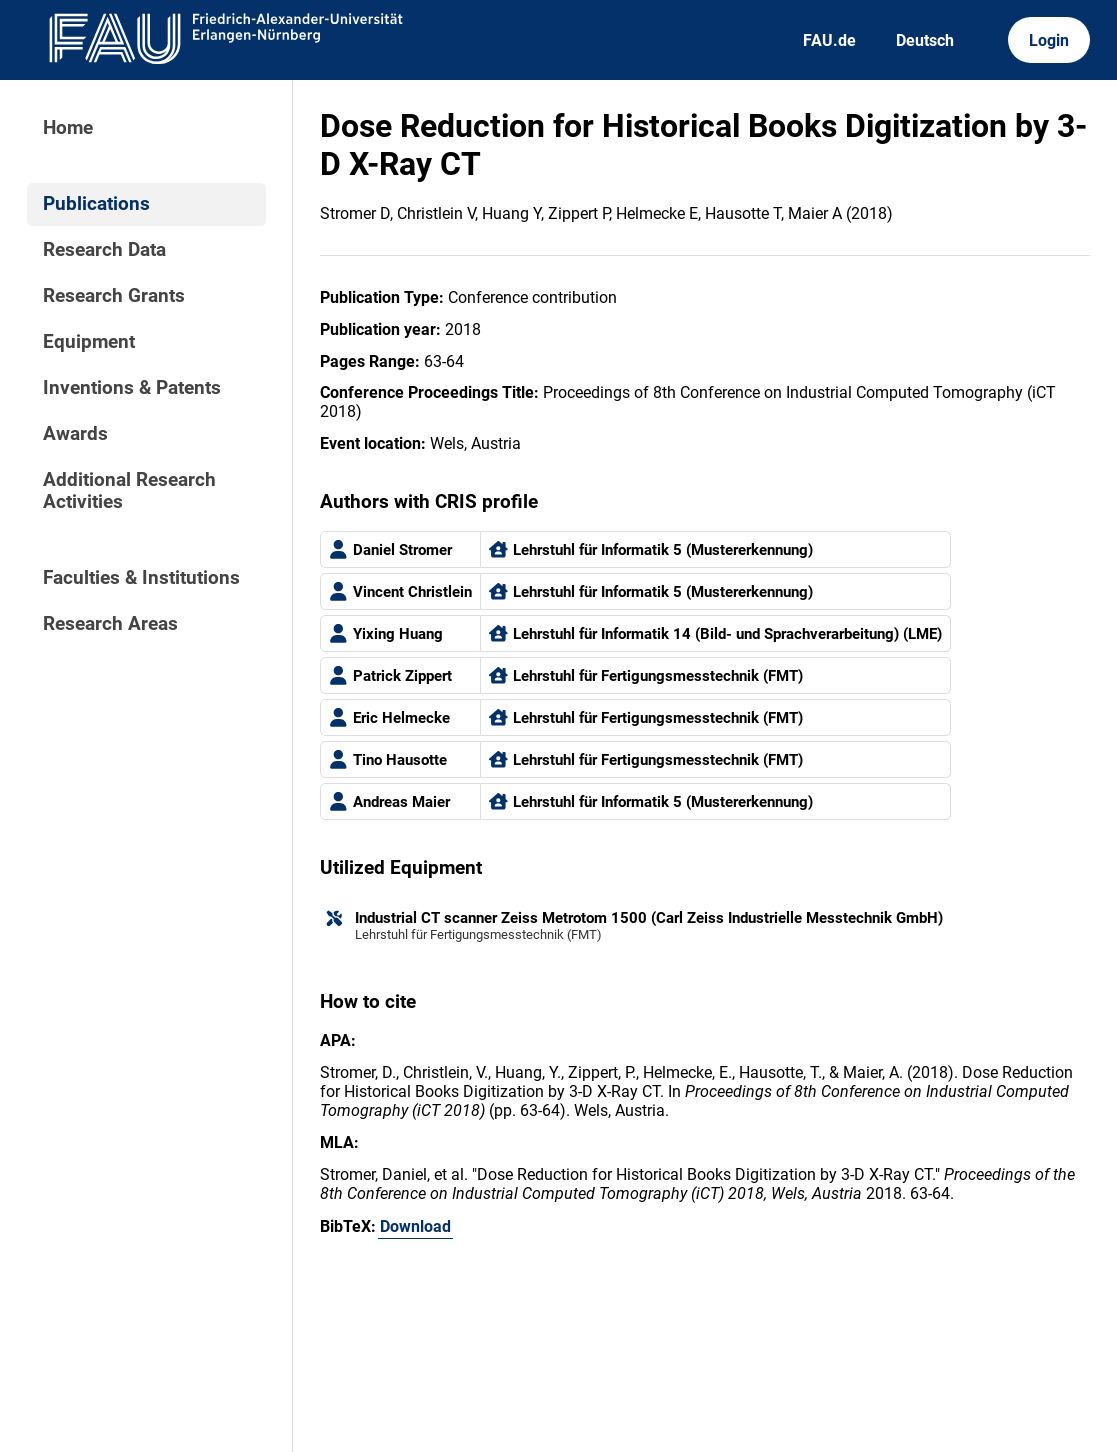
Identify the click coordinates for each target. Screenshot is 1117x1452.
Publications (96, 204)
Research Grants (114, 296)
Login (1049, 40)
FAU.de (829, 40)
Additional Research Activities (129, 491)
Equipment (89, 342)
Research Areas (110, 624)
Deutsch (925, 40)
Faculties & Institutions (141, 578)
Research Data (104, 250)
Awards (75, 434)
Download (415, 1226)
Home (68, 128)
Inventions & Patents (132, 388)
